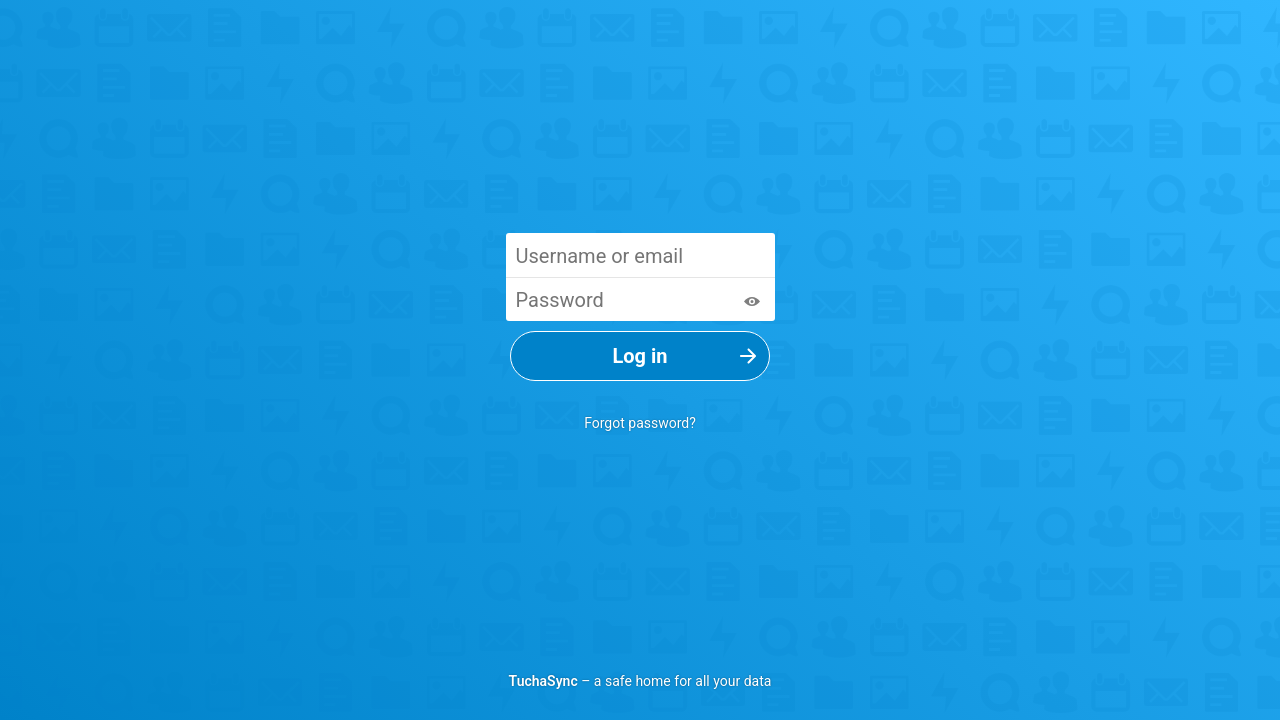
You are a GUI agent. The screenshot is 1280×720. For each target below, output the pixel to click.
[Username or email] (640, 255)
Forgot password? (640, 423)
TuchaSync (543, 681)
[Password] (640, 299)
